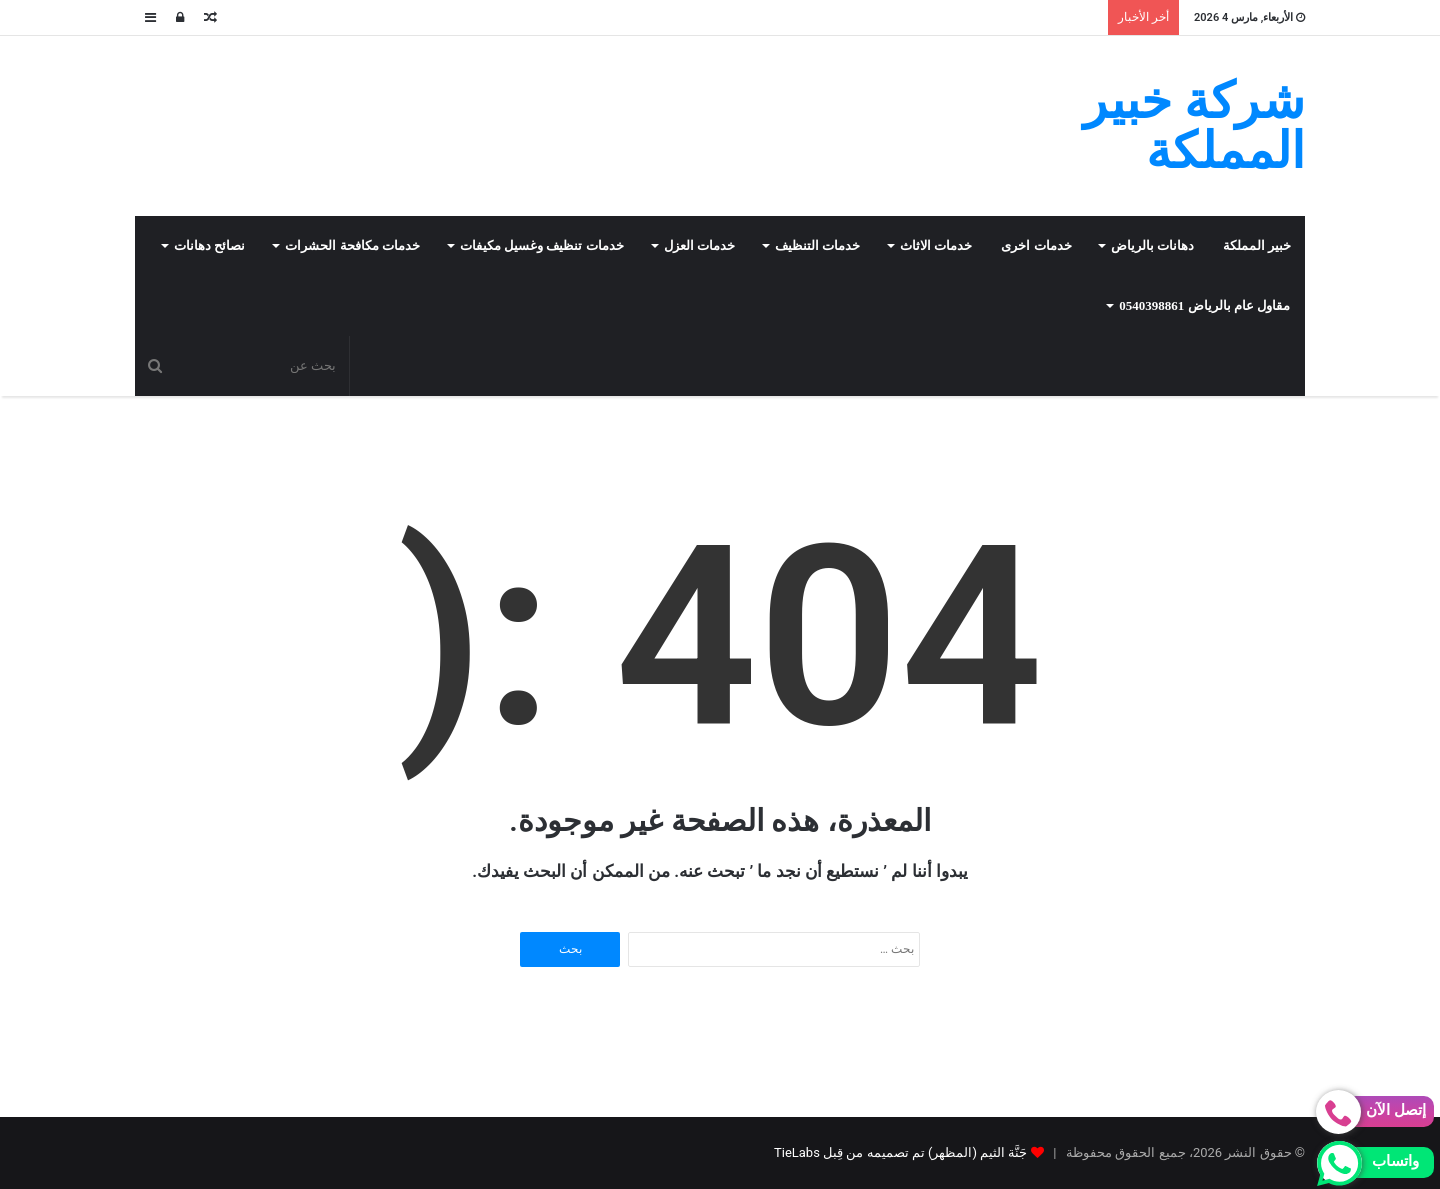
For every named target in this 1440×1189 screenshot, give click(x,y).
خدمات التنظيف (817, 245)
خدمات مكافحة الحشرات (352, 245)
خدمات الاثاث (936, 245)
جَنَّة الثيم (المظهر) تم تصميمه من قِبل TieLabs (900, 1152)
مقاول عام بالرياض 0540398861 (1204, 305)
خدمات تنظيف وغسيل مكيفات (542, 245)
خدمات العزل (699, 245)
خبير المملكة (1257, 245)
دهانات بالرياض (1152, 245)
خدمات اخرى (1036, 245)
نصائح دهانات (209, 245)
